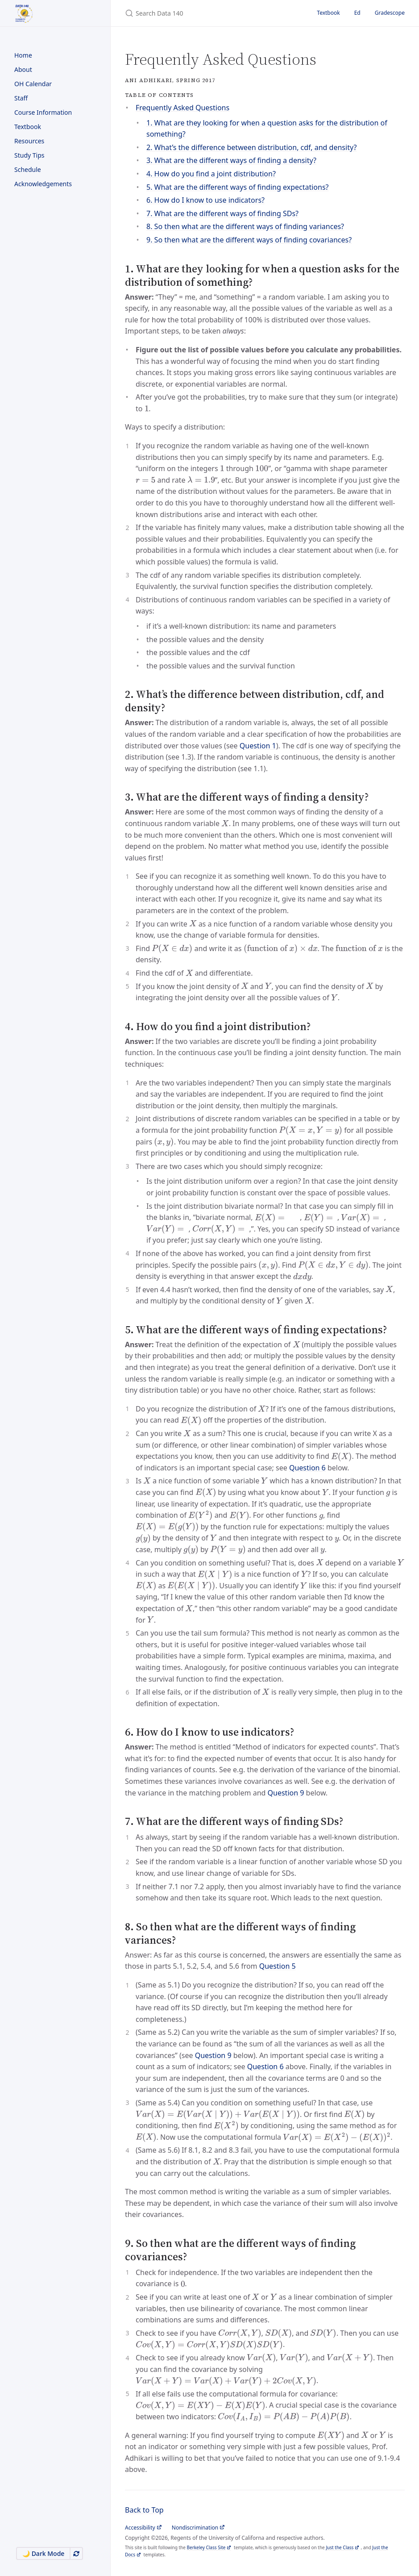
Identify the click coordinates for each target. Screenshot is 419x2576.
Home (23, 55)
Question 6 (307, 1468)
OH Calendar (33, 83)
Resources (29, 141)
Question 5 (277, 1966)
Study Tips (29, 155)
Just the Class (339, 2547)
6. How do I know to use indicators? (205, 200)
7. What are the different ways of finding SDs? (222, 213)
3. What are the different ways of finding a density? (231, 160)
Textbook (27, 126)
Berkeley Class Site (206, 2547)
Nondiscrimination (195, 2527)
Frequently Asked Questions (182, 108)
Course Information (43, 112)
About (23, 69)
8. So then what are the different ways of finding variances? (245, 226)
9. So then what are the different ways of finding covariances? (249, 240)
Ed (357, 13)
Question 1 (258, 746)
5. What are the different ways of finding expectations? (237, 187)
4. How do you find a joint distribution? (211, 174)
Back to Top (144, 2510)
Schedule (27, 169)
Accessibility (140, 2527)
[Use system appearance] (76, 2553)
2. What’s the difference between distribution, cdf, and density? (251, 147)
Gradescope (390, 13)
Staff (21, 98)
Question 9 (286, 1793)
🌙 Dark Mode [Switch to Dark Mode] (43, 2553)
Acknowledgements (43, 184)
